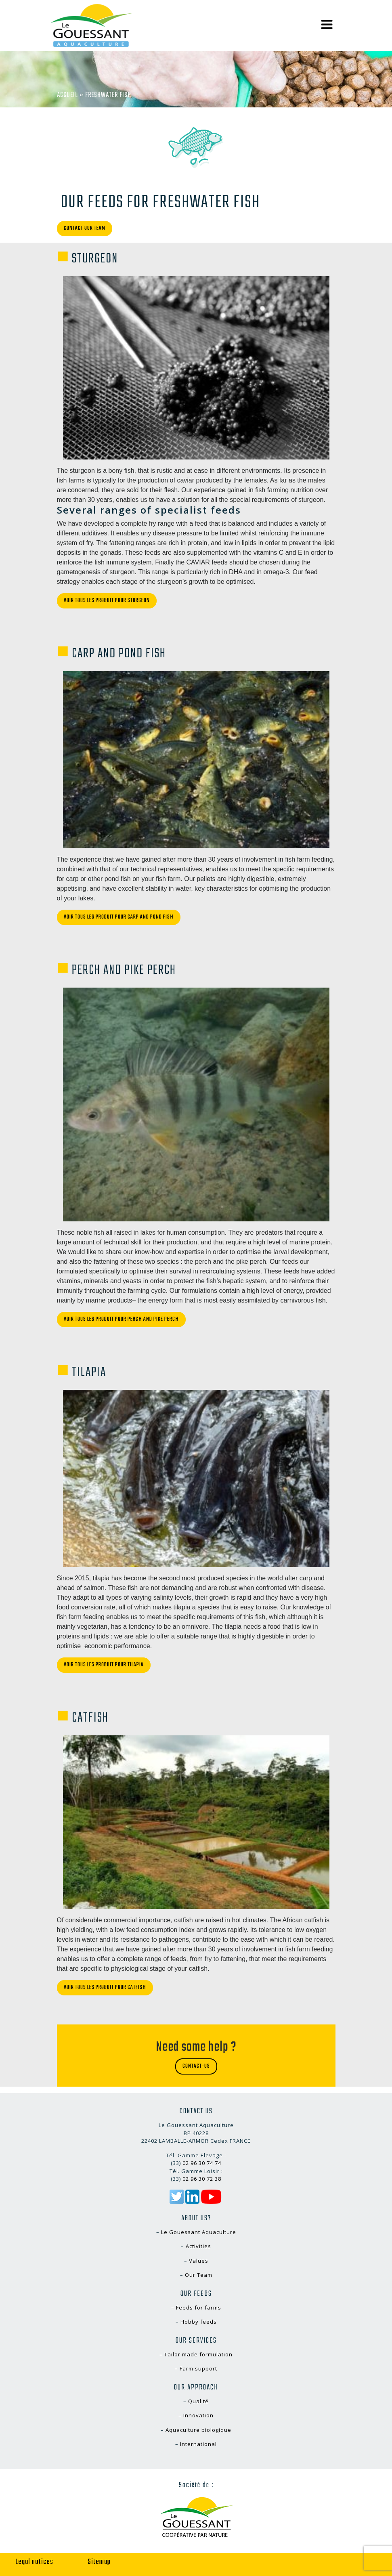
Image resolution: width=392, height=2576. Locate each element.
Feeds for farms (198, 2307)
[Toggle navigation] (326, 24)
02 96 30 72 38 (201, 2178)
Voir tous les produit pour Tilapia (104, 1665)
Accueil (67, 95)
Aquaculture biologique (198, 2429)
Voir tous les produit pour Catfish (105, 1987)
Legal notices (34, 2562)
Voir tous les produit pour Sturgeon (107, 600)
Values (198, 2260)
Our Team (198, 2274)
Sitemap (99, 2562)
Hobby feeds (198, 2321)
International (198, 2444)
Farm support (198, 2368)
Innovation (198, 2415)
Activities (198, 2246)
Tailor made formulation (198, 2354)
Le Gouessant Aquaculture (198, 2232)
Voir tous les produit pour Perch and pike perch (121, 1319)
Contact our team (84, 228)
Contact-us (196, 2066)
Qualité (198, 2401)
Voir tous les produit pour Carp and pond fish (119, 917)
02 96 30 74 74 (201, 2163)
